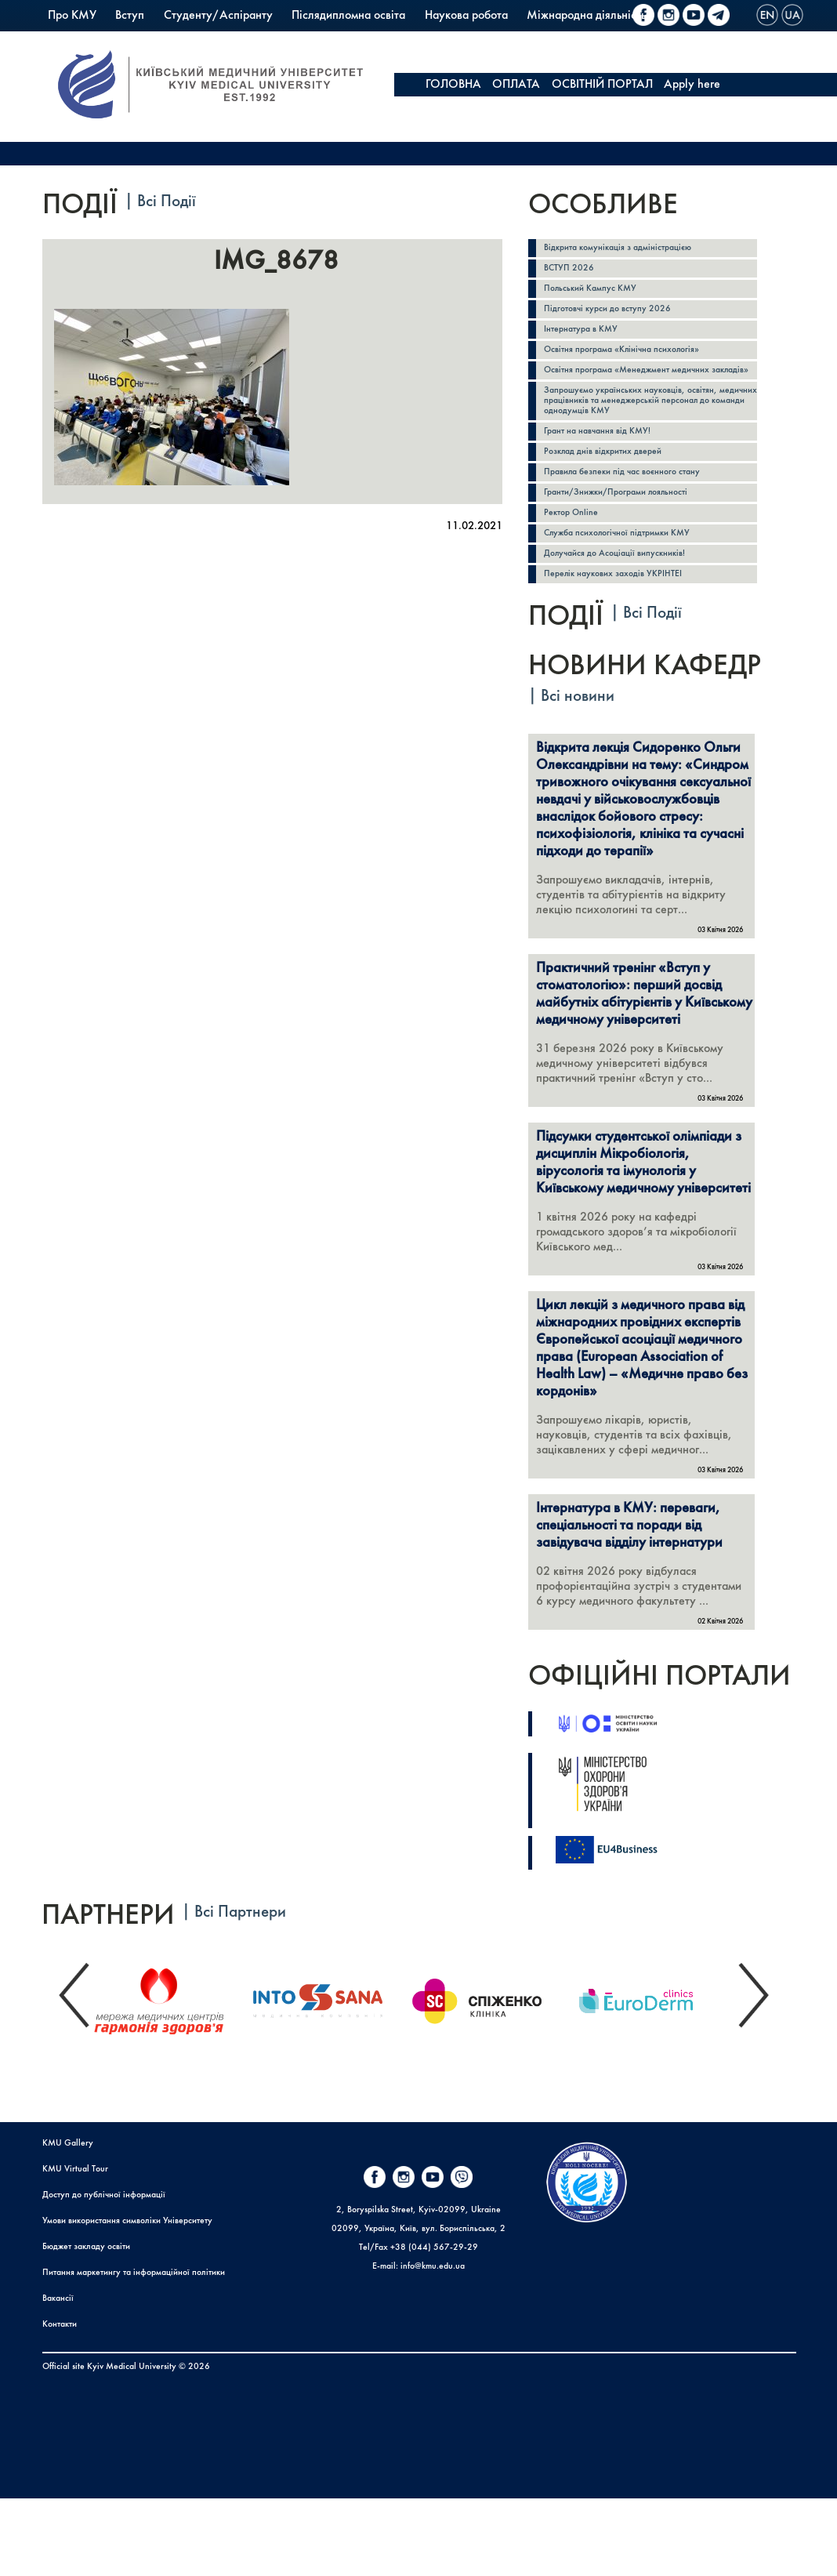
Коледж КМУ (224, 39)
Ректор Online (575, 559)
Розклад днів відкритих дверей (612, 491)
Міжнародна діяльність (586, 15)
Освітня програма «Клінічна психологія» (635, 362)
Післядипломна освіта (348, 15)
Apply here (692, 84)
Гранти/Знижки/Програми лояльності (630, 537)
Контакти (59, 2402)
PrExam (296, 39)
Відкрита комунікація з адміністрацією (629, 249)
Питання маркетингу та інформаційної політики (133, 2350)
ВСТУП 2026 (573, 272)
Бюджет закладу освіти (86, 2324)
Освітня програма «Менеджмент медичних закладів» (640, 391)
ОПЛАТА (516, 84)
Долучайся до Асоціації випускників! (626, 605)
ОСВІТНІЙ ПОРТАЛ (602, 84)
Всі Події (166, 202)
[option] (171, 2075)
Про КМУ (72, 15)
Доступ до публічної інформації (103, 2272)
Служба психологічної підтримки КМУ (630, 582)
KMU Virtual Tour (75, 2246)
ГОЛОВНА (453, 84)
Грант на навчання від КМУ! (606, 468)
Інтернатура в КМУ (587, 340)
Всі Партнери (240, 1990)
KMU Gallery (67, 2221)
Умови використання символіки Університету (127, 2298)
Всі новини (577, 751)
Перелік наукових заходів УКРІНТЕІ (624, 627)
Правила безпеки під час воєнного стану (635, 514)
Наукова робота (466, 15)
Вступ (129, 15)
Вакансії (58, 2376)
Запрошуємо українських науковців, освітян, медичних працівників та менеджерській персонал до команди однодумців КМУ (644, 433)
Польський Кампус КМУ (109, 39)
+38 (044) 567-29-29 (434, 2325)
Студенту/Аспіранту (218, 15)
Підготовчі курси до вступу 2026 (617, 317)
